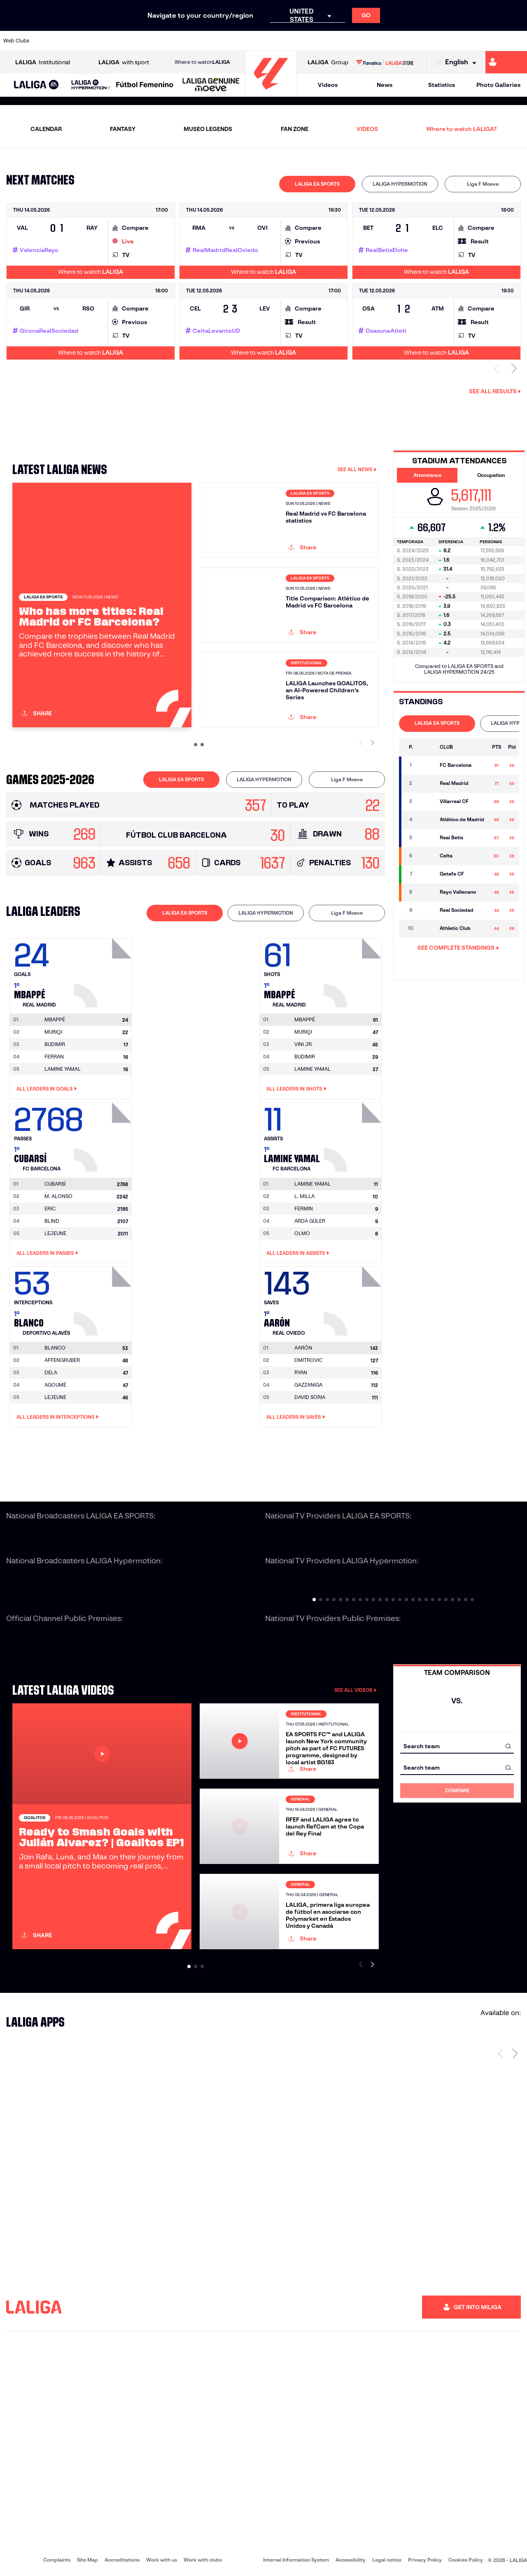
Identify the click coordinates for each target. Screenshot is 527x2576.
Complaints (56, 2559)
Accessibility (351, 2559)
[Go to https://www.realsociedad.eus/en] (443, 41)
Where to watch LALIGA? (461, 129)
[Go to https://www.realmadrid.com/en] (394, 41)
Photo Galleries (498, 85)
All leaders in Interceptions (57, 1417)
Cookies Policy (465, 2559)
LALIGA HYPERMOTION (400, 184)
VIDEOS (367, 129)
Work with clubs (203, 2559)
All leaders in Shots (296, 1089)
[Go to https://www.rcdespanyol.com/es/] (320, 41)
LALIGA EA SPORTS (317, 184)
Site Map (87, 2559)
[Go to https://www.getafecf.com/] (196, 41)
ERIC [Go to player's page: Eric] (50, 1208)
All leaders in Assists (297, 1253)
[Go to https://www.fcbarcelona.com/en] (171, 41)
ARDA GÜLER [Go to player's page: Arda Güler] (309, 1221)
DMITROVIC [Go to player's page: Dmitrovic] (308, 1360)
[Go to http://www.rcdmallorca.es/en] (344, 41)
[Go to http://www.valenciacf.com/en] (493, 41)
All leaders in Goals (46, 1089)
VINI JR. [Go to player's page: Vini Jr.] (303, 1044)
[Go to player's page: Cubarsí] (103, 1135)
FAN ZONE (294, 129)
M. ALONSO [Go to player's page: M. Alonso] (58, 1196)
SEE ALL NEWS (357, 469)
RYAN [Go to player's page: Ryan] (300, 1372)
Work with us (161, 2559)
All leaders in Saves (295, 1417)
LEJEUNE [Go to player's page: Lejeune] (55, 1233)
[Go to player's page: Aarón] (353, 1299)
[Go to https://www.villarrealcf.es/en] (517, 41)
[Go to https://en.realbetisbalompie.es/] (369, 41)
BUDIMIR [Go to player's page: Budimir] (54, 1044)
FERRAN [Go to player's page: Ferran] (54, 1056)
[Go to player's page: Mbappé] (103, 970)
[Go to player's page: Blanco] (103, 1299)
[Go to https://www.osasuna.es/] (97, 41)
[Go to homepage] (270, 92)
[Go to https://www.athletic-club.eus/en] (48, 41)
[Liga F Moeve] (145, 85)
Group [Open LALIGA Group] (328, 62)
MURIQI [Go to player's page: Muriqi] (53, 1032)
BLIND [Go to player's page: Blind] (51, 1221)
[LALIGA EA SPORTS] (36, 85)
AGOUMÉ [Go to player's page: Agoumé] (55, 1384)
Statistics (441, 85)
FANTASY (122, 129)
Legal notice (386, 2559)
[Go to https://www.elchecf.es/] (146, 41)
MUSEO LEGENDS (208, 129)
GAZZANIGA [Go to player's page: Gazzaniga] (308, 1384)
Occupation (491, 475)
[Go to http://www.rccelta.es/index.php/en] (295, 41)
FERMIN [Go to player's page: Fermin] (303, 1208)
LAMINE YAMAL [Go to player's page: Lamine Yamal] (62, 1069)
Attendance (427, 475)
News (384, 85)
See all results (495, 391)
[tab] (317, 184)
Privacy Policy (425, 2559)
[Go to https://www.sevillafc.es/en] (468, 41)
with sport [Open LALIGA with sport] (123, 62)
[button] (36, 85)
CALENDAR (46, 129)
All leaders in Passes (47, 1253)
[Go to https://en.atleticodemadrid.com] (72, 41)
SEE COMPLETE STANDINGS (458, 947)
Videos (328, 85)
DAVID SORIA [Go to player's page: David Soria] (309, 1397)
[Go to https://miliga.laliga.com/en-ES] (506, 62)
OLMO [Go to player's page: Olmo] (302, 1233)
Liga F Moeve (483, 184)
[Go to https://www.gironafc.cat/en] (221, 41)
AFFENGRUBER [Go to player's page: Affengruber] (62, 1360)
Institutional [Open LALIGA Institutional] (42, 62)
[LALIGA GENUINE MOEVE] (211, 85)
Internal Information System (296, 2559)
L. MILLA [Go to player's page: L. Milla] (304, 1196)
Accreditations (122, 2559)
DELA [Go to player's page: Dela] (50, 1372)
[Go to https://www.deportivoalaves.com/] (122, 41)
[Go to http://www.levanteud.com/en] (245, 41)
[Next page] (515, 2053)
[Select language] (458, 62)
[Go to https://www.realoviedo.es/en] (419, 41)
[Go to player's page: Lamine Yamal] (353, 1135)
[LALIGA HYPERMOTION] (91, 85)
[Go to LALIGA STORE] (384, 62)
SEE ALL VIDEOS (355, 1690)
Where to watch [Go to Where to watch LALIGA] (202, 62)
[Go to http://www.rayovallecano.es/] (270, 41)
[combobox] (457, 1746)
